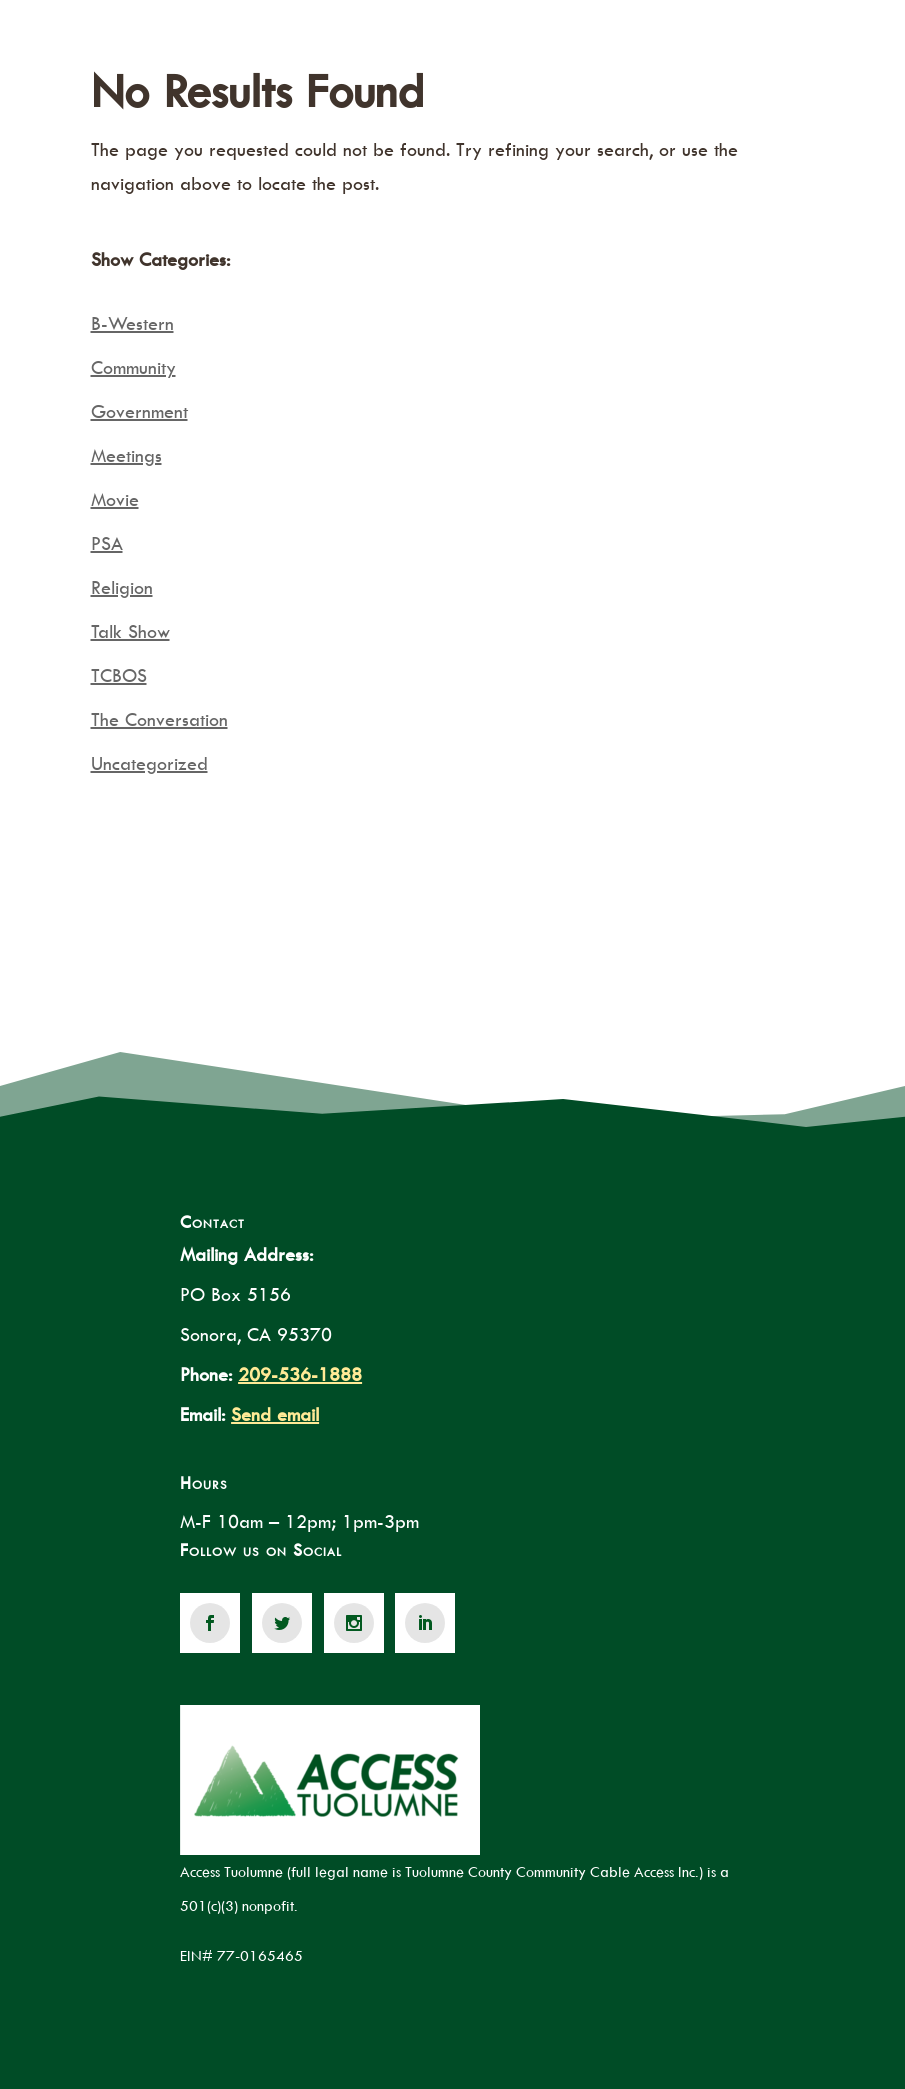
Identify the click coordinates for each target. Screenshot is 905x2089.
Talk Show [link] (130, 631)
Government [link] (139, 411)
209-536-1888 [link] (300, 1374)
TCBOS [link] (119, 675)
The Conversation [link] (159, 719)
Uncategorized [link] (149, 763)
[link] (210, 1623)
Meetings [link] (126, 455)
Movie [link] (115, 499)
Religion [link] (122, 587)
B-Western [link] (132, 323)
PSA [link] (107, 543)
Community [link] (133, 367)
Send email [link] (275, 1414)
